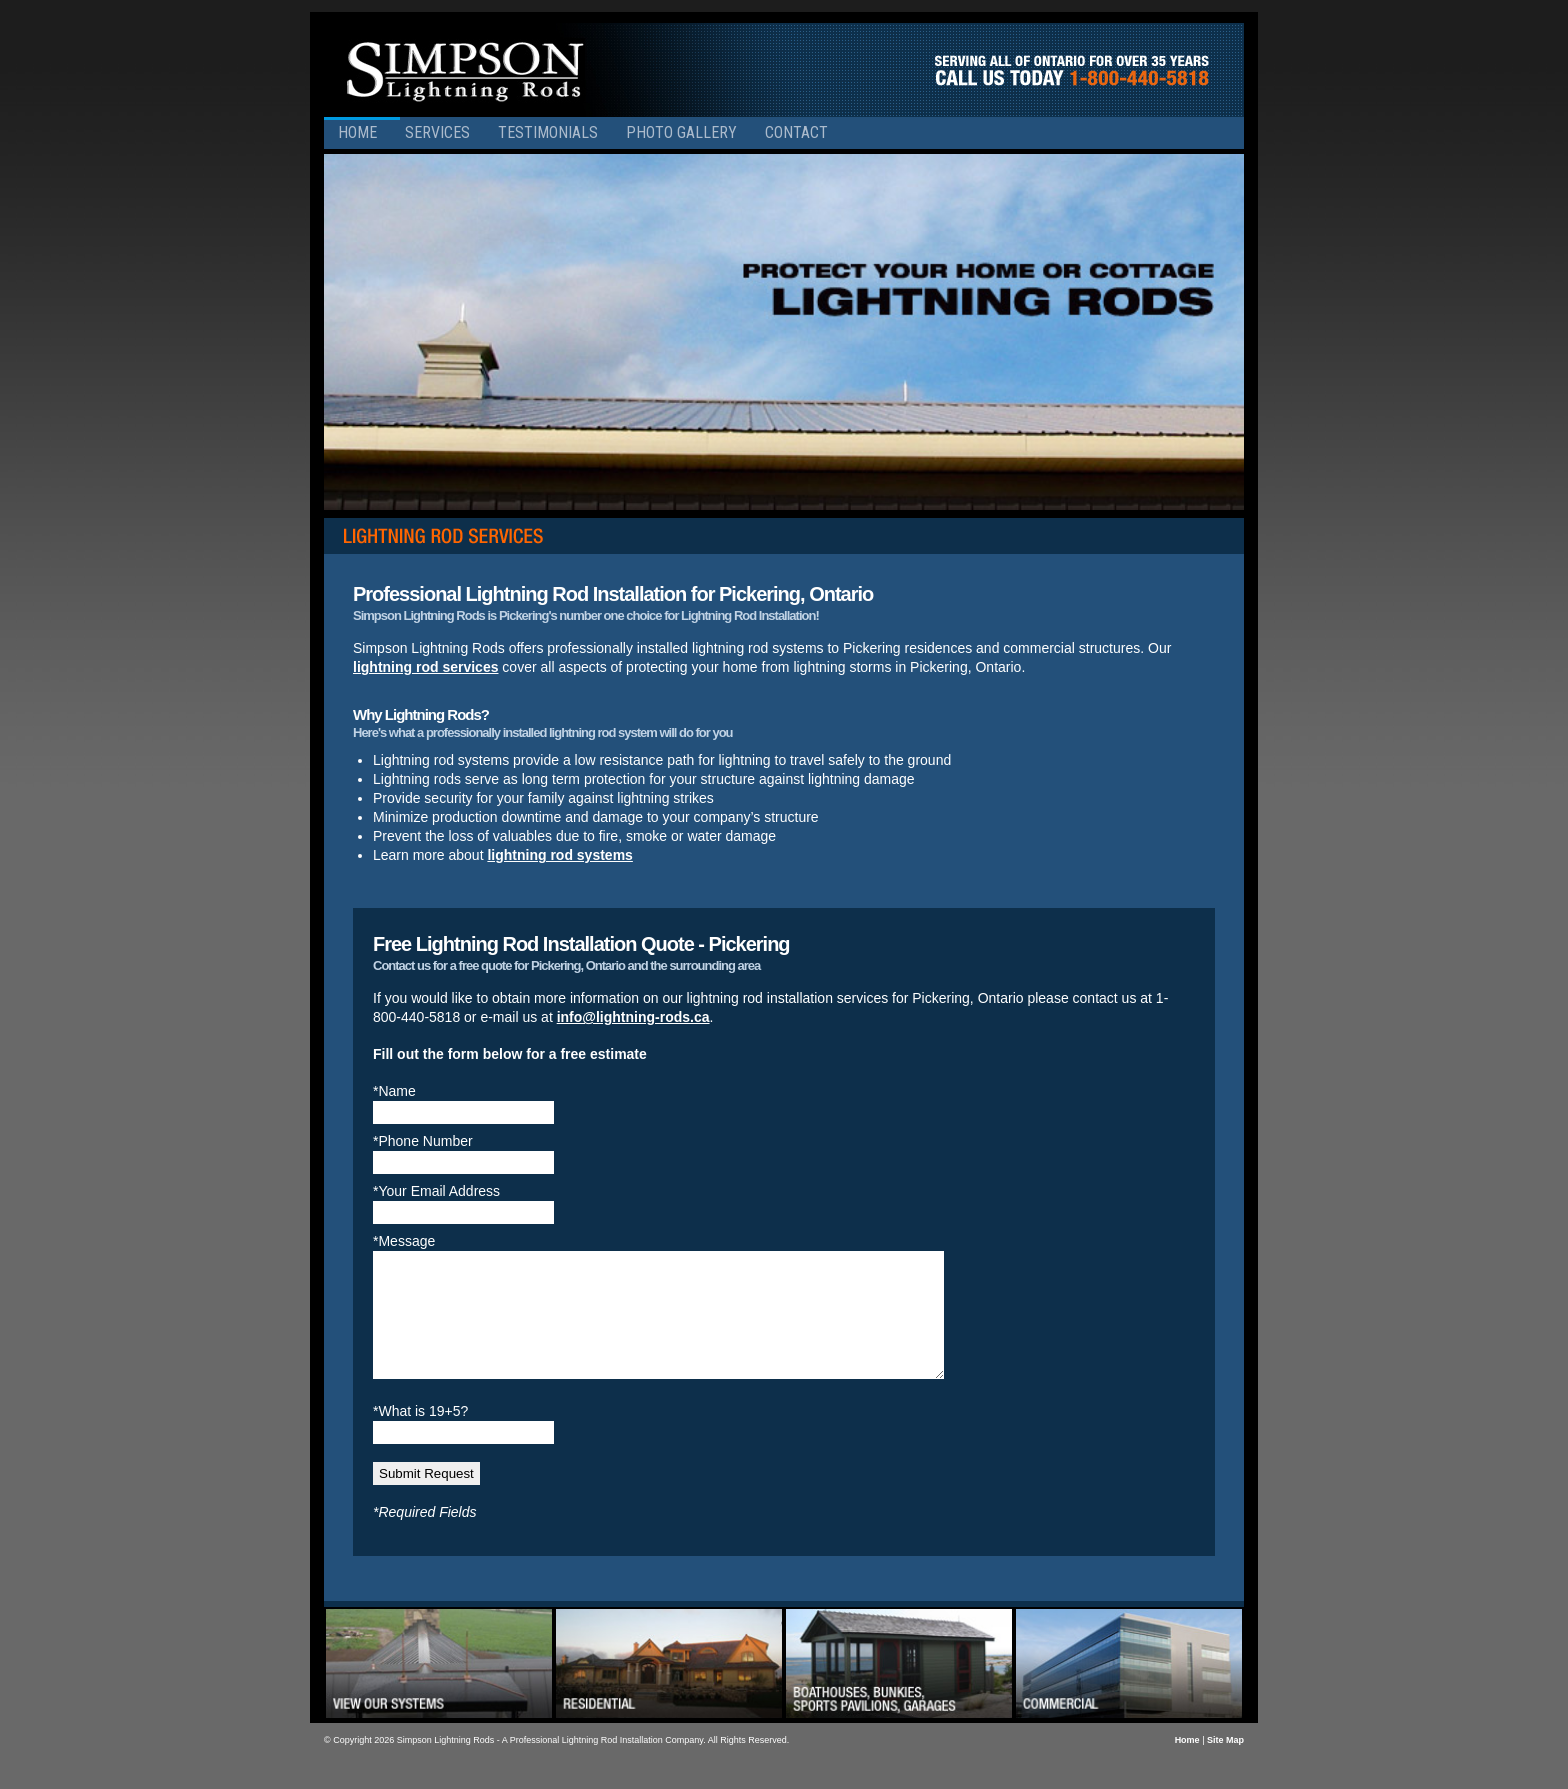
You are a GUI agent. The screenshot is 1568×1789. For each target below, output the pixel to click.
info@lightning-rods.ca (633, 1017)
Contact (796, 132)
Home (357, 132)
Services (437, 132)
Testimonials (548, 132)
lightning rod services (425, 667)
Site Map (1225, 1764)
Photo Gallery (681, 132)
